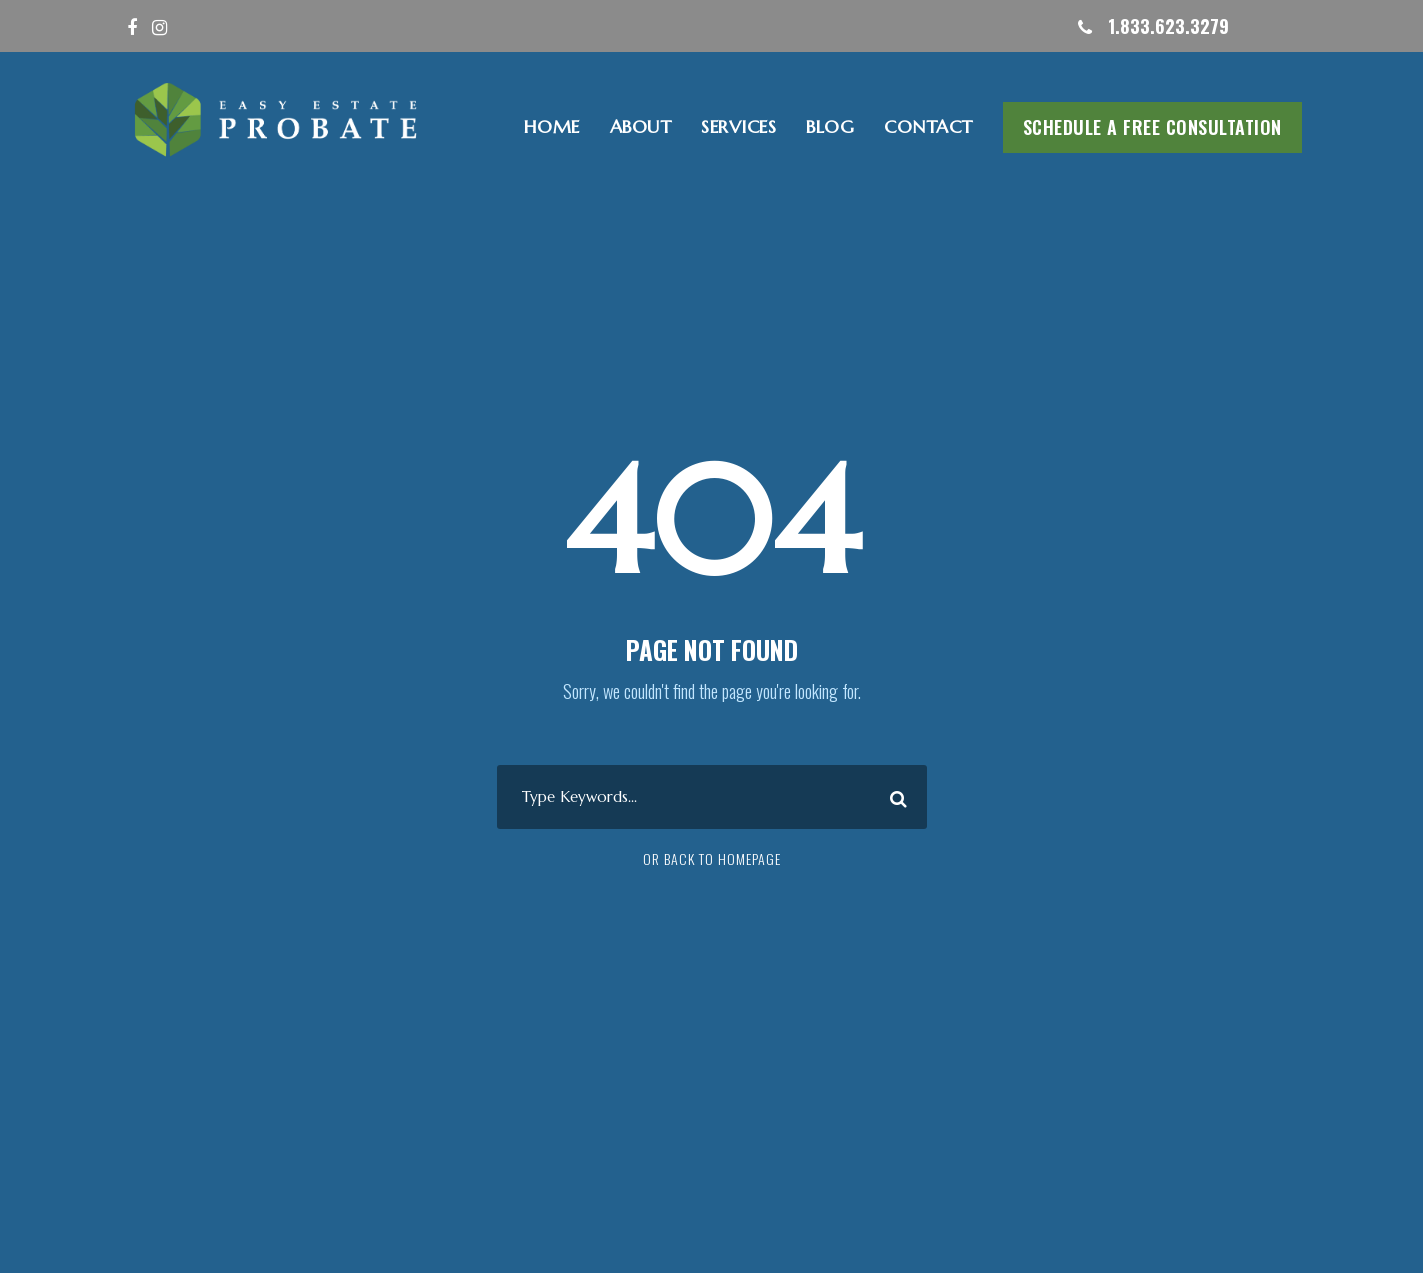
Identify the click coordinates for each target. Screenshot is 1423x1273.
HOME (552, 126)
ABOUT (641, 126)
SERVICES (738, 126)
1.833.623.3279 (1168, 26)
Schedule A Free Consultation (1152, 127)
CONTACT (928, 126)
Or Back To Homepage (712, 858)
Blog (830, 126)
